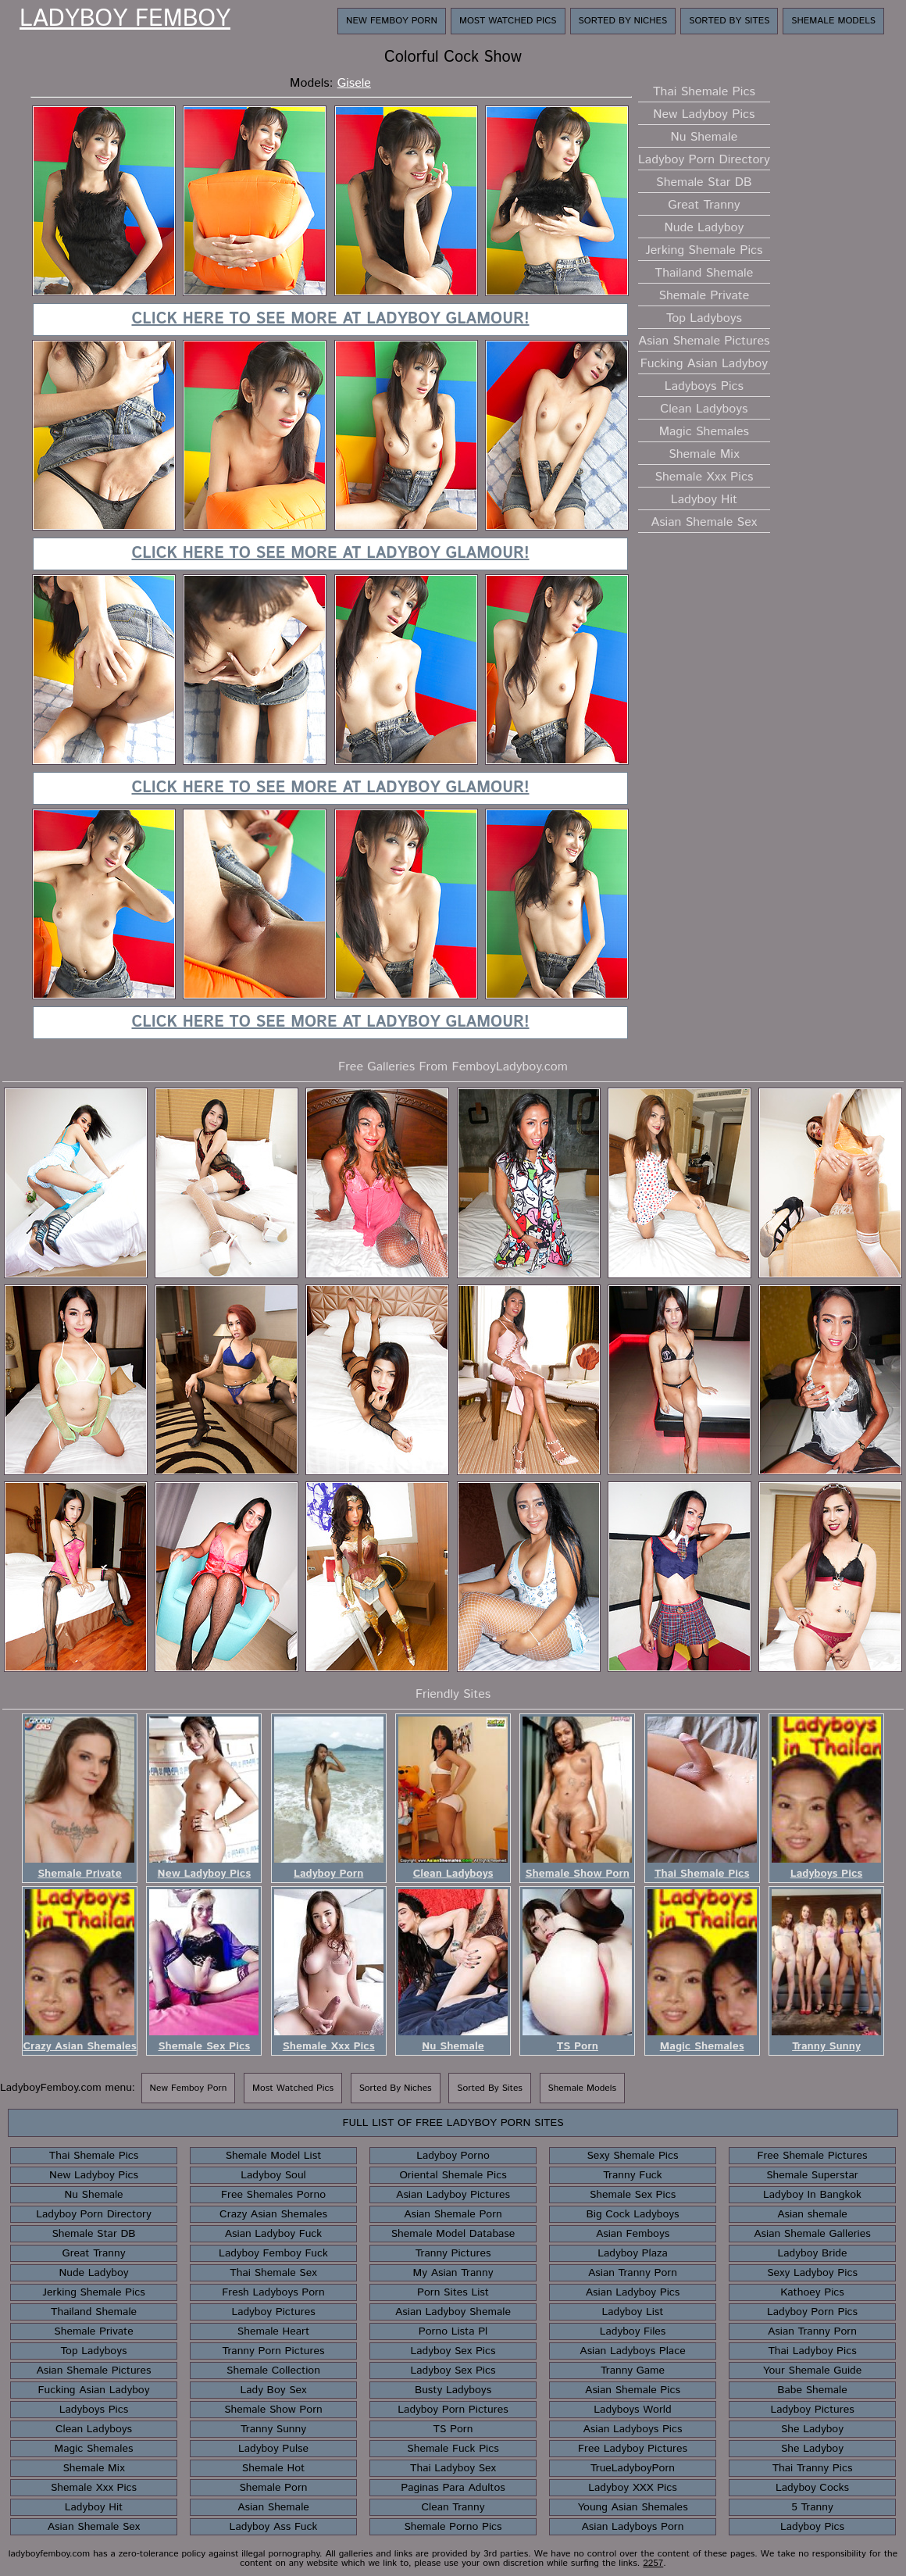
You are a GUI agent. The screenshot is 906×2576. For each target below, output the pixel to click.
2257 (653, 2563)
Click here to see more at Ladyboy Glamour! (330, 319)
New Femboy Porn (391, 20)
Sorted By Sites (729, 20)
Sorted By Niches (623, 20)
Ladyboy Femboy (125, 19)
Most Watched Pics (508, 20)
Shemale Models (833, 20)
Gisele (354, 83)
